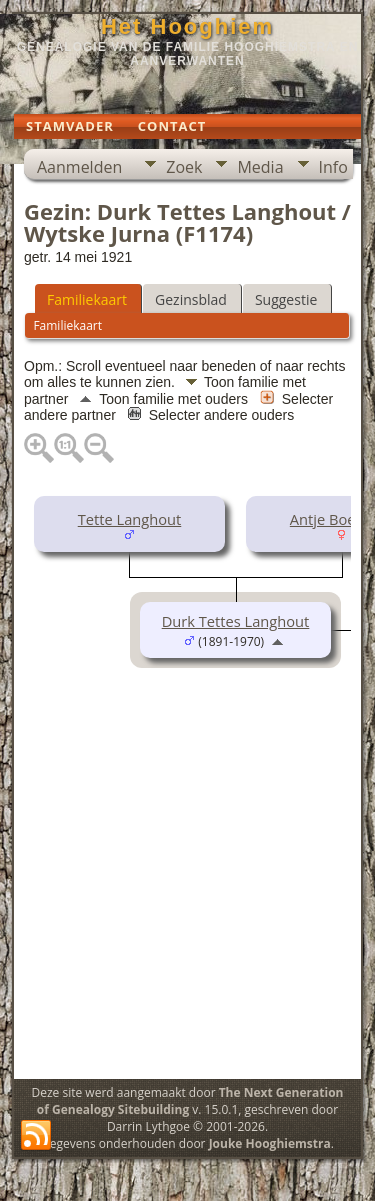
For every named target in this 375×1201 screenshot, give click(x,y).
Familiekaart (87, 299)
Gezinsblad (191, 299)
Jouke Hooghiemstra (270, 1143)
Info (333, 167)
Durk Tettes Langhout (236, 621)
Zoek (184, 167)
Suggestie (286, 299)
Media (260, 167)
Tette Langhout (130, 519)
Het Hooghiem (187, 26)
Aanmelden (79, 167)
